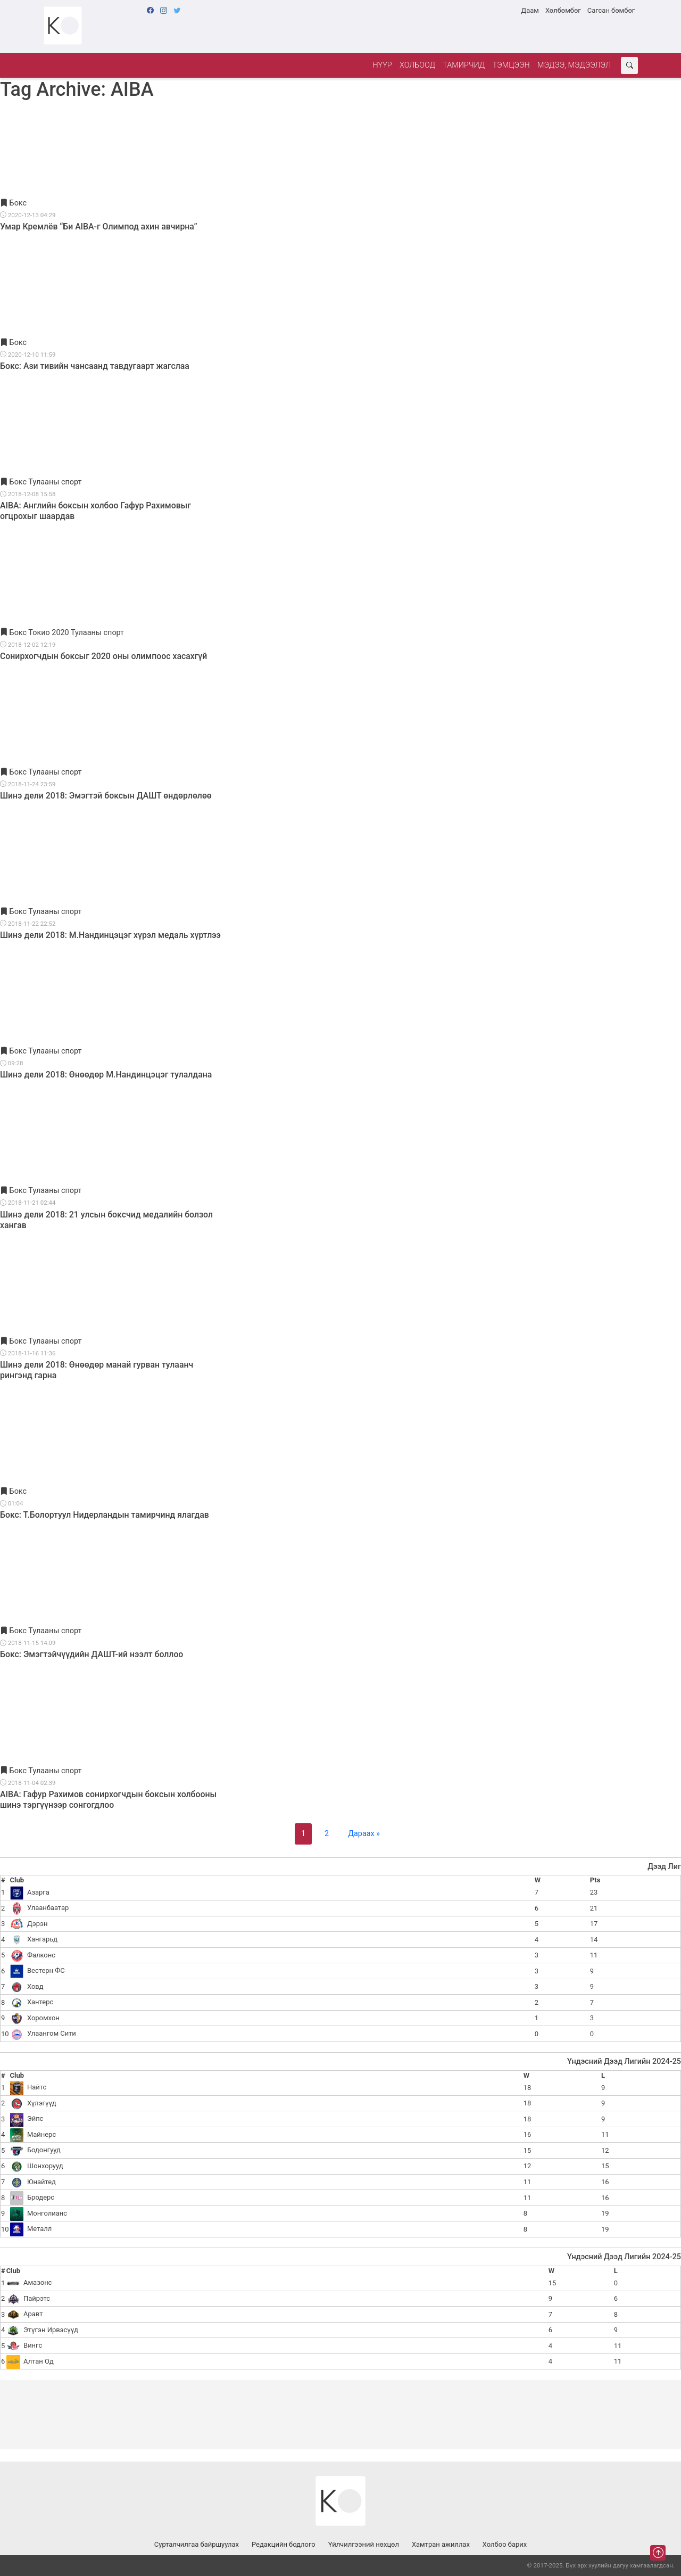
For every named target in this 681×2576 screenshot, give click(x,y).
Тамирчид (464, 65)
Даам (529, 10)
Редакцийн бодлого (283, 2544)
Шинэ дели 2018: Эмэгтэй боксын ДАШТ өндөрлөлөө (106, 796)
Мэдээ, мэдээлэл (574, 65)
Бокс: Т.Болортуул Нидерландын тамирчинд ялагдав (104, 1515)
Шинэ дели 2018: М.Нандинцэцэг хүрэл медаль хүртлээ (110, 935)
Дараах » (364, 1833)
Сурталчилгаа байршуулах (196, 2544)
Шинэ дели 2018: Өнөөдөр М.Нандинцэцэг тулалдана (106, 1074)
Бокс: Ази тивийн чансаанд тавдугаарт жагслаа (94, 366)
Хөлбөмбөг (563, 10)
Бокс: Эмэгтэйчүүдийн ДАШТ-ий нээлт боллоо (91, 1654)
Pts (595, 1880)
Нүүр (382, 65)
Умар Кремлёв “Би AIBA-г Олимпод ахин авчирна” (98, 226)
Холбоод (417, 65)
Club (17, 1880)
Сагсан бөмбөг (611, 10)
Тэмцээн (511, 65)
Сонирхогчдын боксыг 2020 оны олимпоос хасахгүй (103, 656)
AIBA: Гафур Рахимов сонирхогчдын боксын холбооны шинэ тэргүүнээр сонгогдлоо (108, 1799)
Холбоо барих (505, 2544)
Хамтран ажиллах (441, 2544)
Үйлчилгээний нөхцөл (363, 2544)
